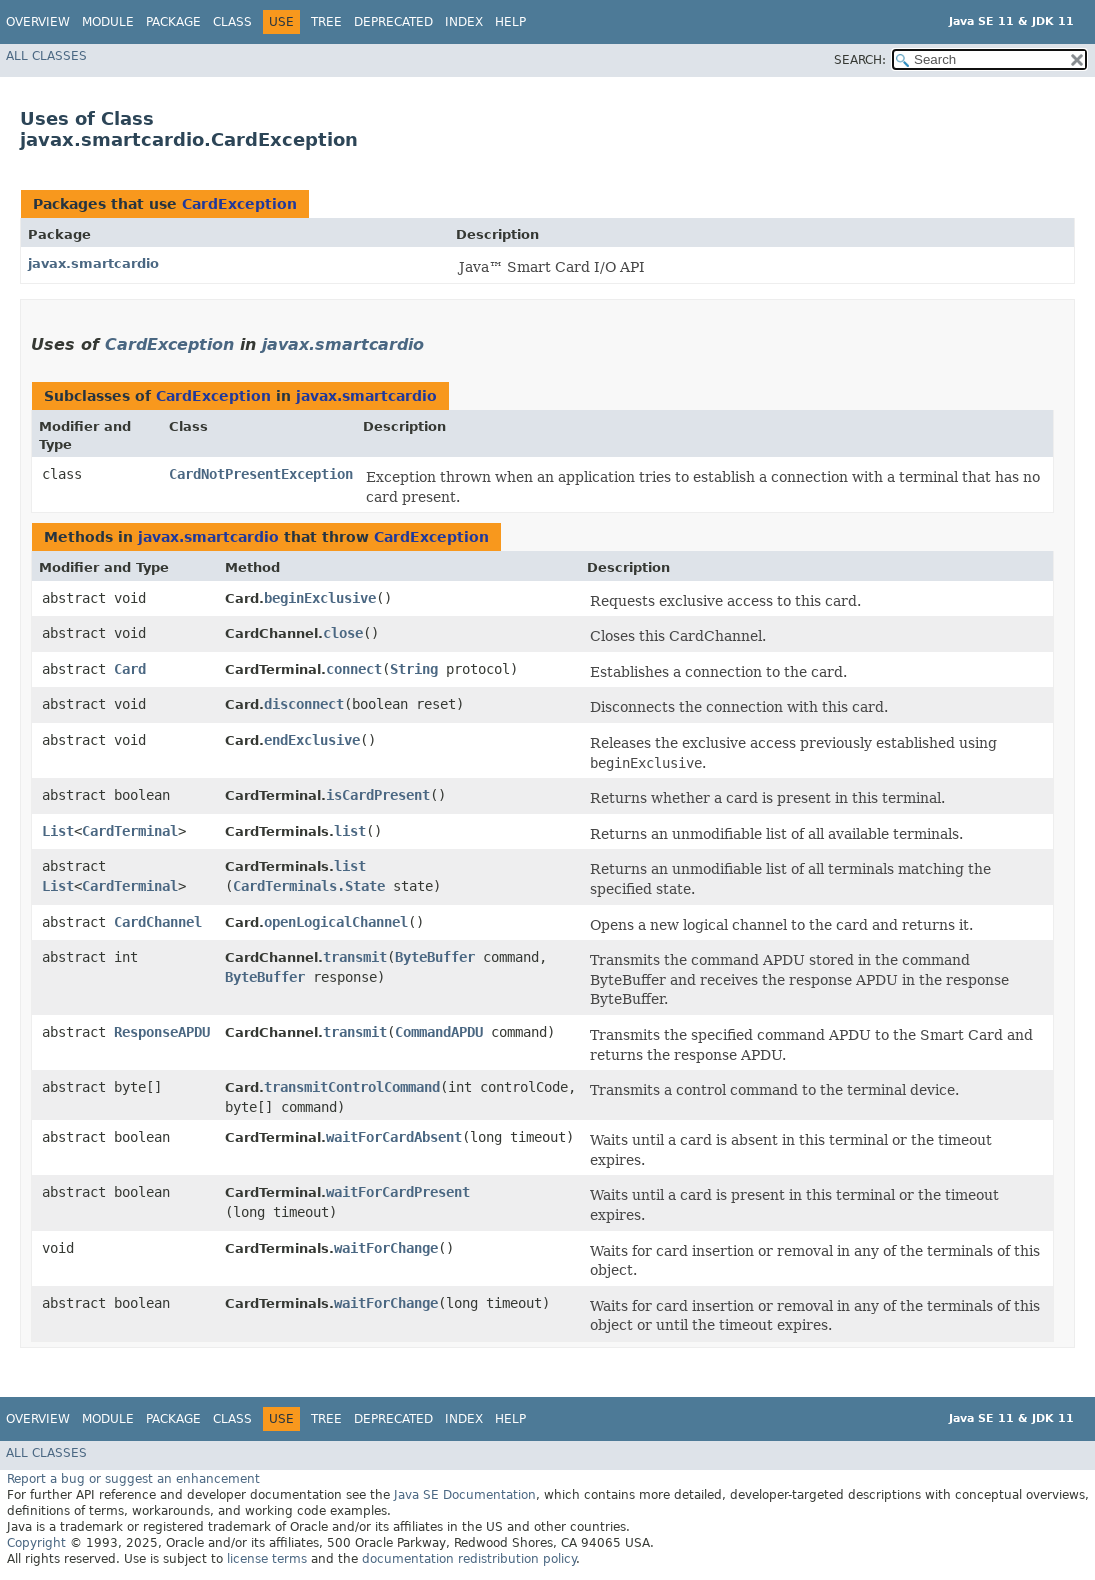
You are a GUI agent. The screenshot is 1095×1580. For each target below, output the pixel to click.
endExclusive (312, 740)
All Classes (46, 56)
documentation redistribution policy (469, 1559)
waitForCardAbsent (394, 1137)
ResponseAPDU (162, 1032)
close (343, 633)
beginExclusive (320, 598)
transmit (355, 957)
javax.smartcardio (93, 263)
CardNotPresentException (261, 474)
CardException (239, 204)
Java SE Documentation (465, 1495)
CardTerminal (130, 831)
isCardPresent (378, 795)
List (58, 831)
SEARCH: (860, 60)
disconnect (304, 704)
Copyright (36, 1543)
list (350, 831)
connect (354, 669)
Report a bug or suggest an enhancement (133, 1479)
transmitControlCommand (352, 1087)
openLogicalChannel (336, 922)
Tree (326, 22)
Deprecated (393, 22)
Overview (38, 22)
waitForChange (386, 1248)
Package (173, 22)
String (414, 669)
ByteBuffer (435, 957)
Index (464, 22)
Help (510, 22)
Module (108, 22)
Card (130, 669)
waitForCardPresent (398, 1192)
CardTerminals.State (309, 886)
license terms (267, 1559)
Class (232, 22)
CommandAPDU (439, 1032)
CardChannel (158, 922)
